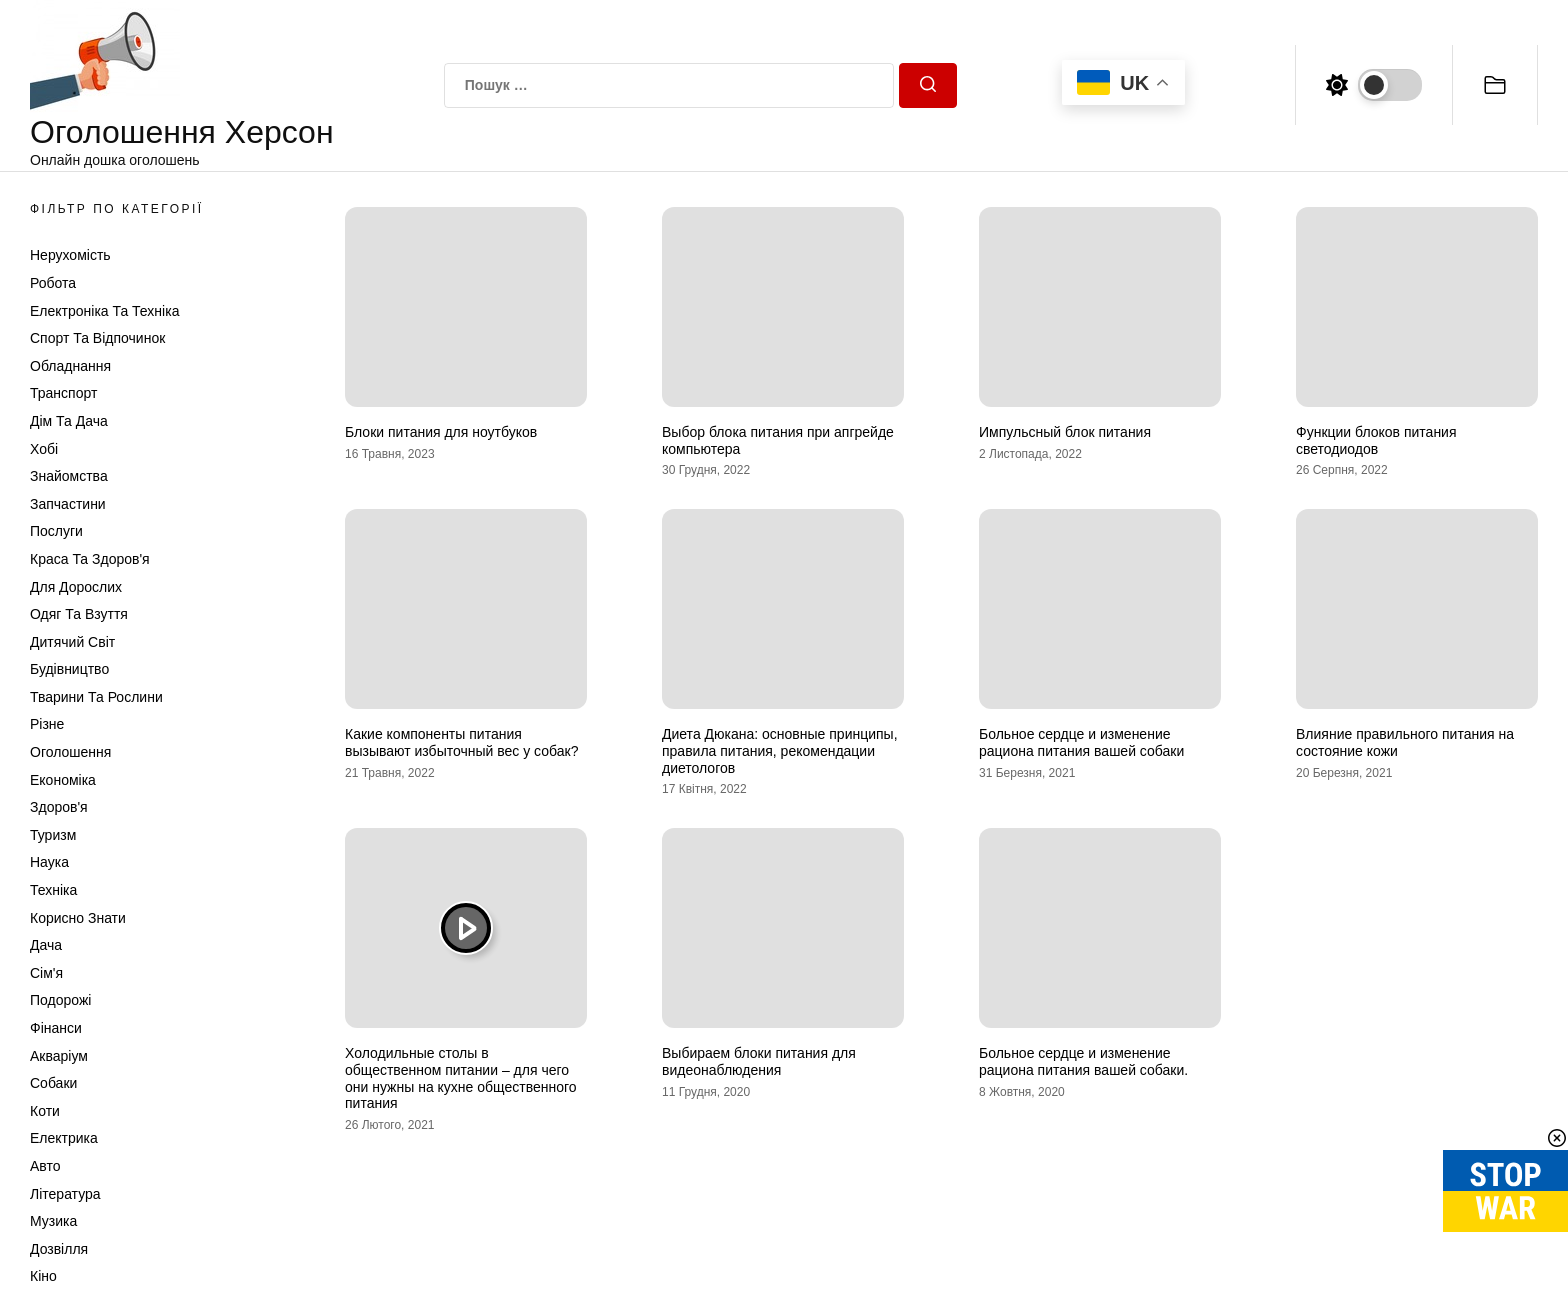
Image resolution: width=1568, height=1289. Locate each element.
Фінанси (56, 1028)
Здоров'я (59, 807)
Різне (47, 724)
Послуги (56, 531)
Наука (49, 862)
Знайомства (69, 476)
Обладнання (70, 366)
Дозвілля (59, 1249)
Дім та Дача (69, 421)
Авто (45, 1166)
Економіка (63, 780)
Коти (45, 1111)
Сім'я (46, 973)
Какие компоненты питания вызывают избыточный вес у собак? (461, 742)
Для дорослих (76, 587)
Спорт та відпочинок (97, 338)
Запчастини (68, 504)
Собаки (53, 1083)
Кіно (43, 1276)
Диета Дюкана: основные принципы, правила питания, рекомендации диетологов (780, 751)
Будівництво (69, 669)
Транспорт (63, 393)
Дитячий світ (72, 642)
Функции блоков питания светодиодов (1376, 440)
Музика (53, 1221)
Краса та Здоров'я (90, 559)
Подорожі (60, 1000)
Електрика (64, 1138)
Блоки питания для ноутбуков (441, 432)
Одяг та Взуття (79, 614)
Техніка (53, 890)
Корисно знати (78, 918)
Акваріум (59, 1056)
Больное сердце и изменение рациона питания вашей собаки (1081, 742)
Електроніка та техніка (104, 311)
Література (65, 1194)
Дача (46, 945)
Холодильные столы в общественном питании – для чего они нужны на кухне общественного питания (461, 1078)
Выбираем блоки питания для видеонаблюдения (759, 1061)
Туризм (53, 835)
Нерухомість (70, 255)
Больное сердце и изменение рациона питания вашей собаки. (1083, 1061)
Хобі (44, 449)
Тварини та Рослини (96, 697)
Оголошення (70, 752)
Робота (53, 283)
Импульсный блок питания (1065, 432)
